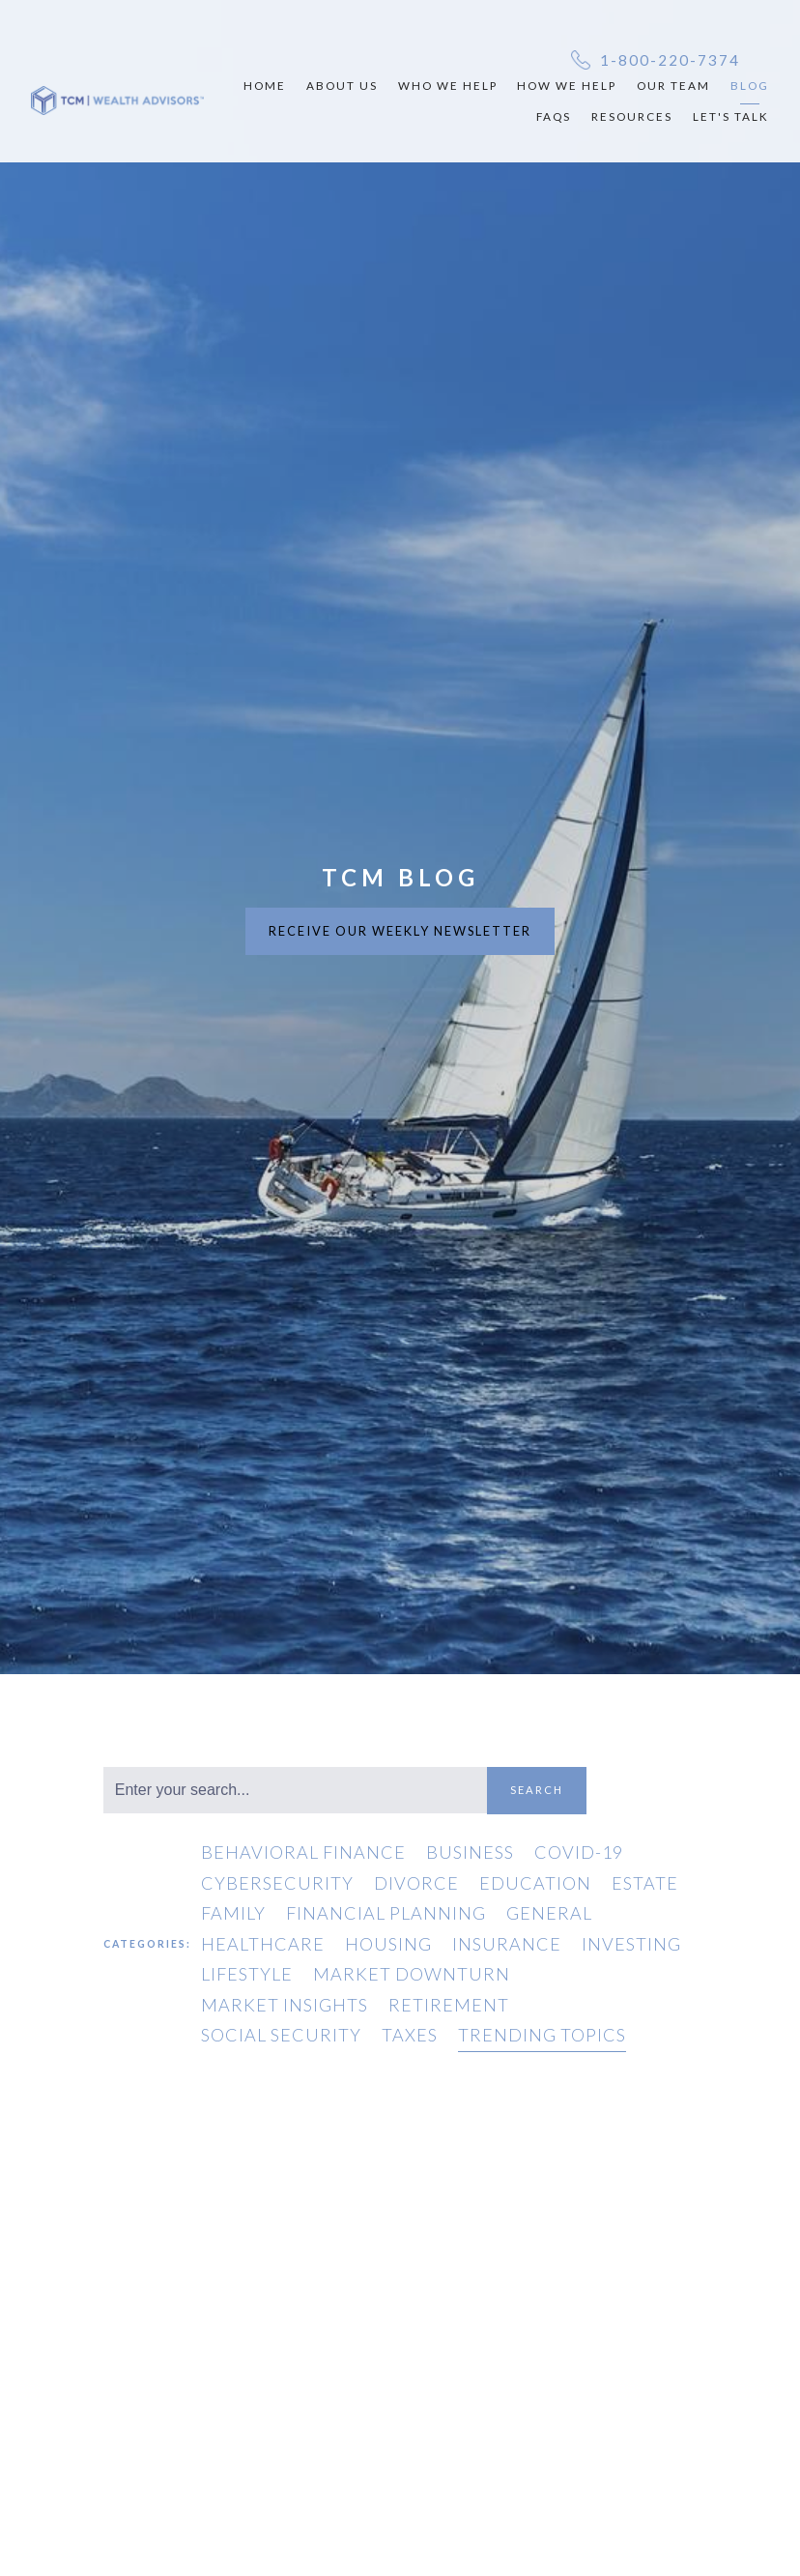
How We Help (566, 85)
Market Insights (284, 2004)
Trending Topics (542, 2034)
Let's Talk (731, 116)
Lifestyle (247, 1973)
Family (233, 1913)
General (549, 1913)
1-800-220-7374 (670, 60)
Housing (388, 1943)
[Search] (295, 1790)
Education (535, 1883)
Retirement (448, 2004)
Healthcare (263, 1943)
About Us (342, 85)
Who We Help (448, 85)
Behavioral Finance (303, 1852)
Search (536, 1789)
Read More (462, 2518)
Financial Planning (386, 1913)
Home (264, 85)
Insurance (506, 1943)
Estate (645, 1883)
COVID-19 (578, 1852)
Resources (631, 116)
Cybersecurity (277, 1883)
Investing (631, 1943)
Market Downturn (411, 1973)
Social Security (281, 2034)
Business (470, 1852)
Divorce (416, 1883)
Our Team (673, 85)
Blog (749, 85)
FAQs (553, 116)
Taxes (410, 2034)
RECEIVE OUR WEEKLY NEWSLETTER (400, 931)
